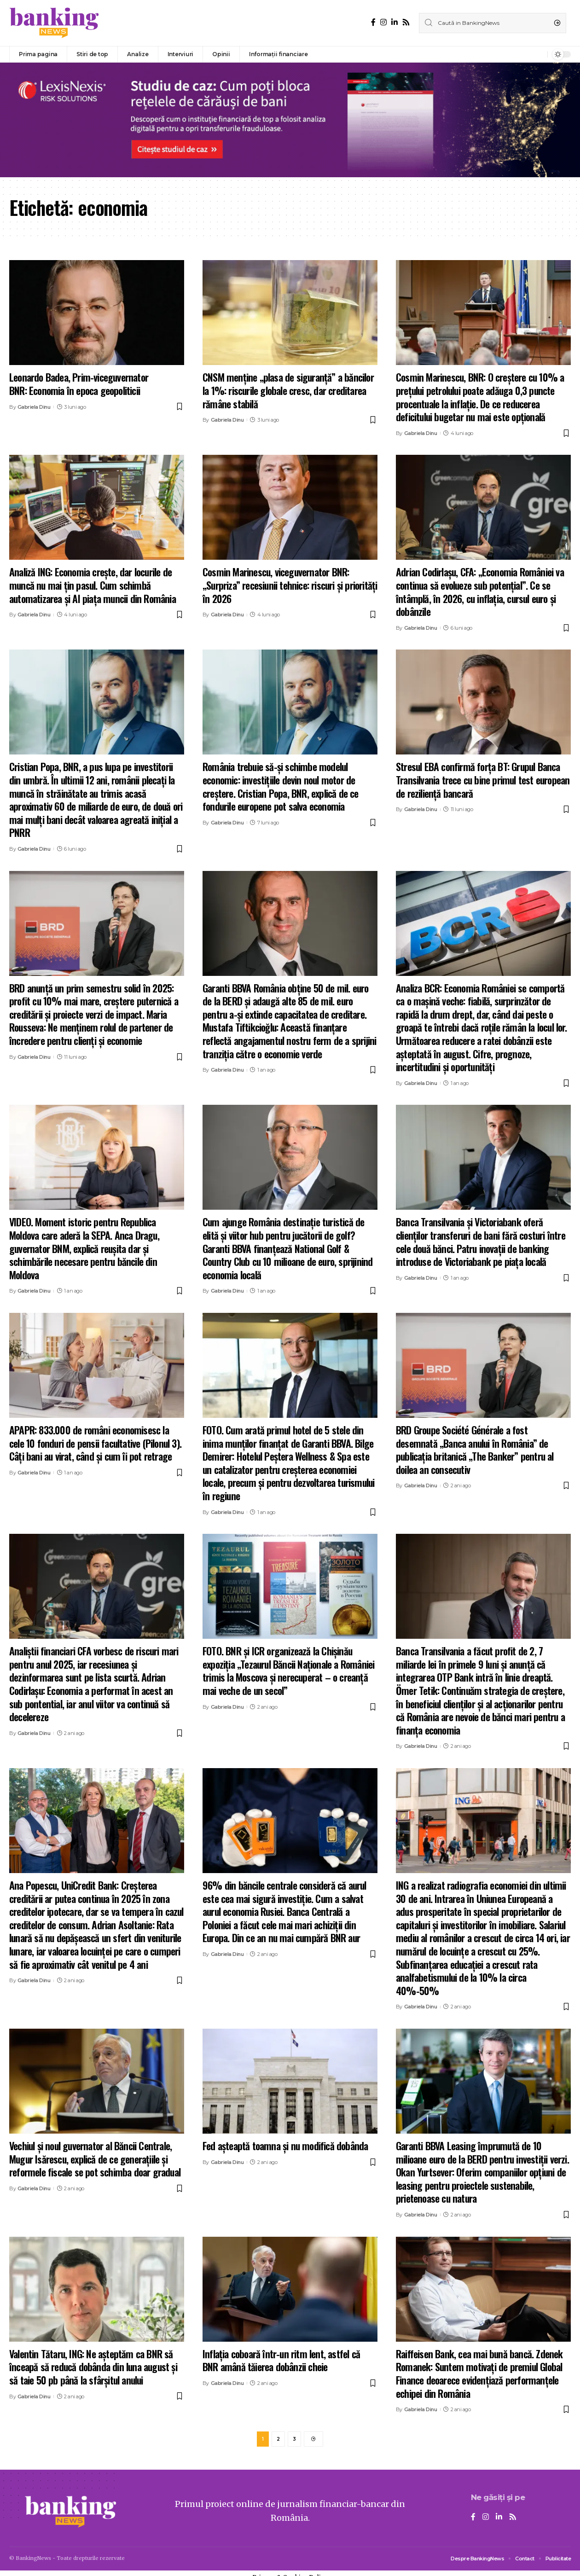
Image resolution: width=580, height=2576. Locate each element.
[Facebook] (373, 22)
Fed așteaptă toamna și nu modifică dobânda (285, 2145)
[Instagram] (383, 22)
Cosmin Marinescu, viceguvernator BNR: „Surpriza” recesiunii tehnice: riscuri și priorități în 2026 (290, 584)
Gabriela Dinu (34, 407)
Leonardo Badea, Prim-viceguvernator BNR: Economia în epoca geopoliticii (78, 384)
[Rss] (406, 22)
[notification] (538, 54)
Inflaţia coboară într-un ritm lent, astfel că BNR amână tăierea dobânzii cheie (281, 2360)
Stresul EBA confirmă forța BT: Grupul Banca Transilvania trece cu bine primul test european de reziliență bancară (482, 779)
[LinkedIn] (394, 22)
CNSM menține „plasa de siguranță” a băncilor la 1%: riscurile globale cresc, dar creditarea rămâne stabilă (288, 390)
